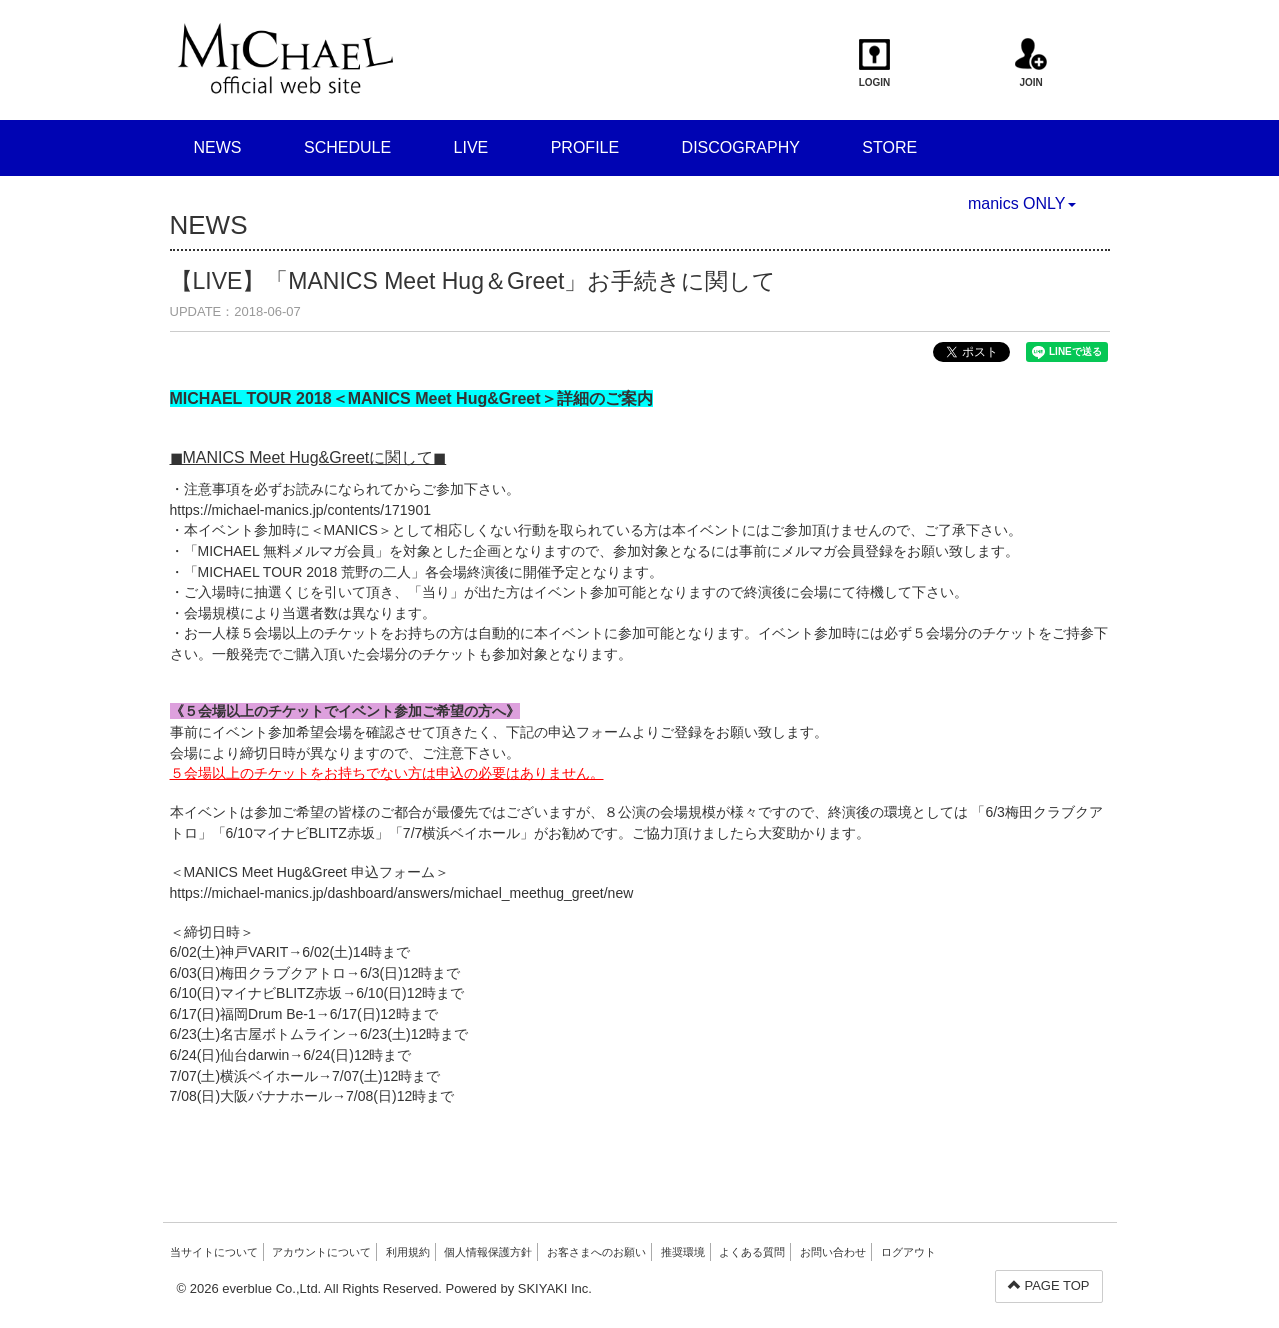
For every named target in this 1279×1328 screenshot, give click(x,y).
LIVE (471, 147)
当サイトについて (214, 1252)
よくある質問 (752, 1252)
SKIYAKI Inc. (555, 1288)
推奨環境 (683, 1252)
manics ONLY (1022, 203)
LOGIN (874, 63)
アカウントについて (321, 1252)
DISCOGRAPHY (741, 147)
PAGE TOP (1049, 1285)
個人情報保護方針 (488, 1252)
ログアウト (908, 1252)
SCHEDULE (347, 147)
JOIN (1031, 63)
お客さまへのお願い (596, 1252)
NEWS (218, 147)
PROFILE (585, 147)
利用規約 (408, 1252)
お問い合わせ (833, 1252)
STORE (889, 147)
